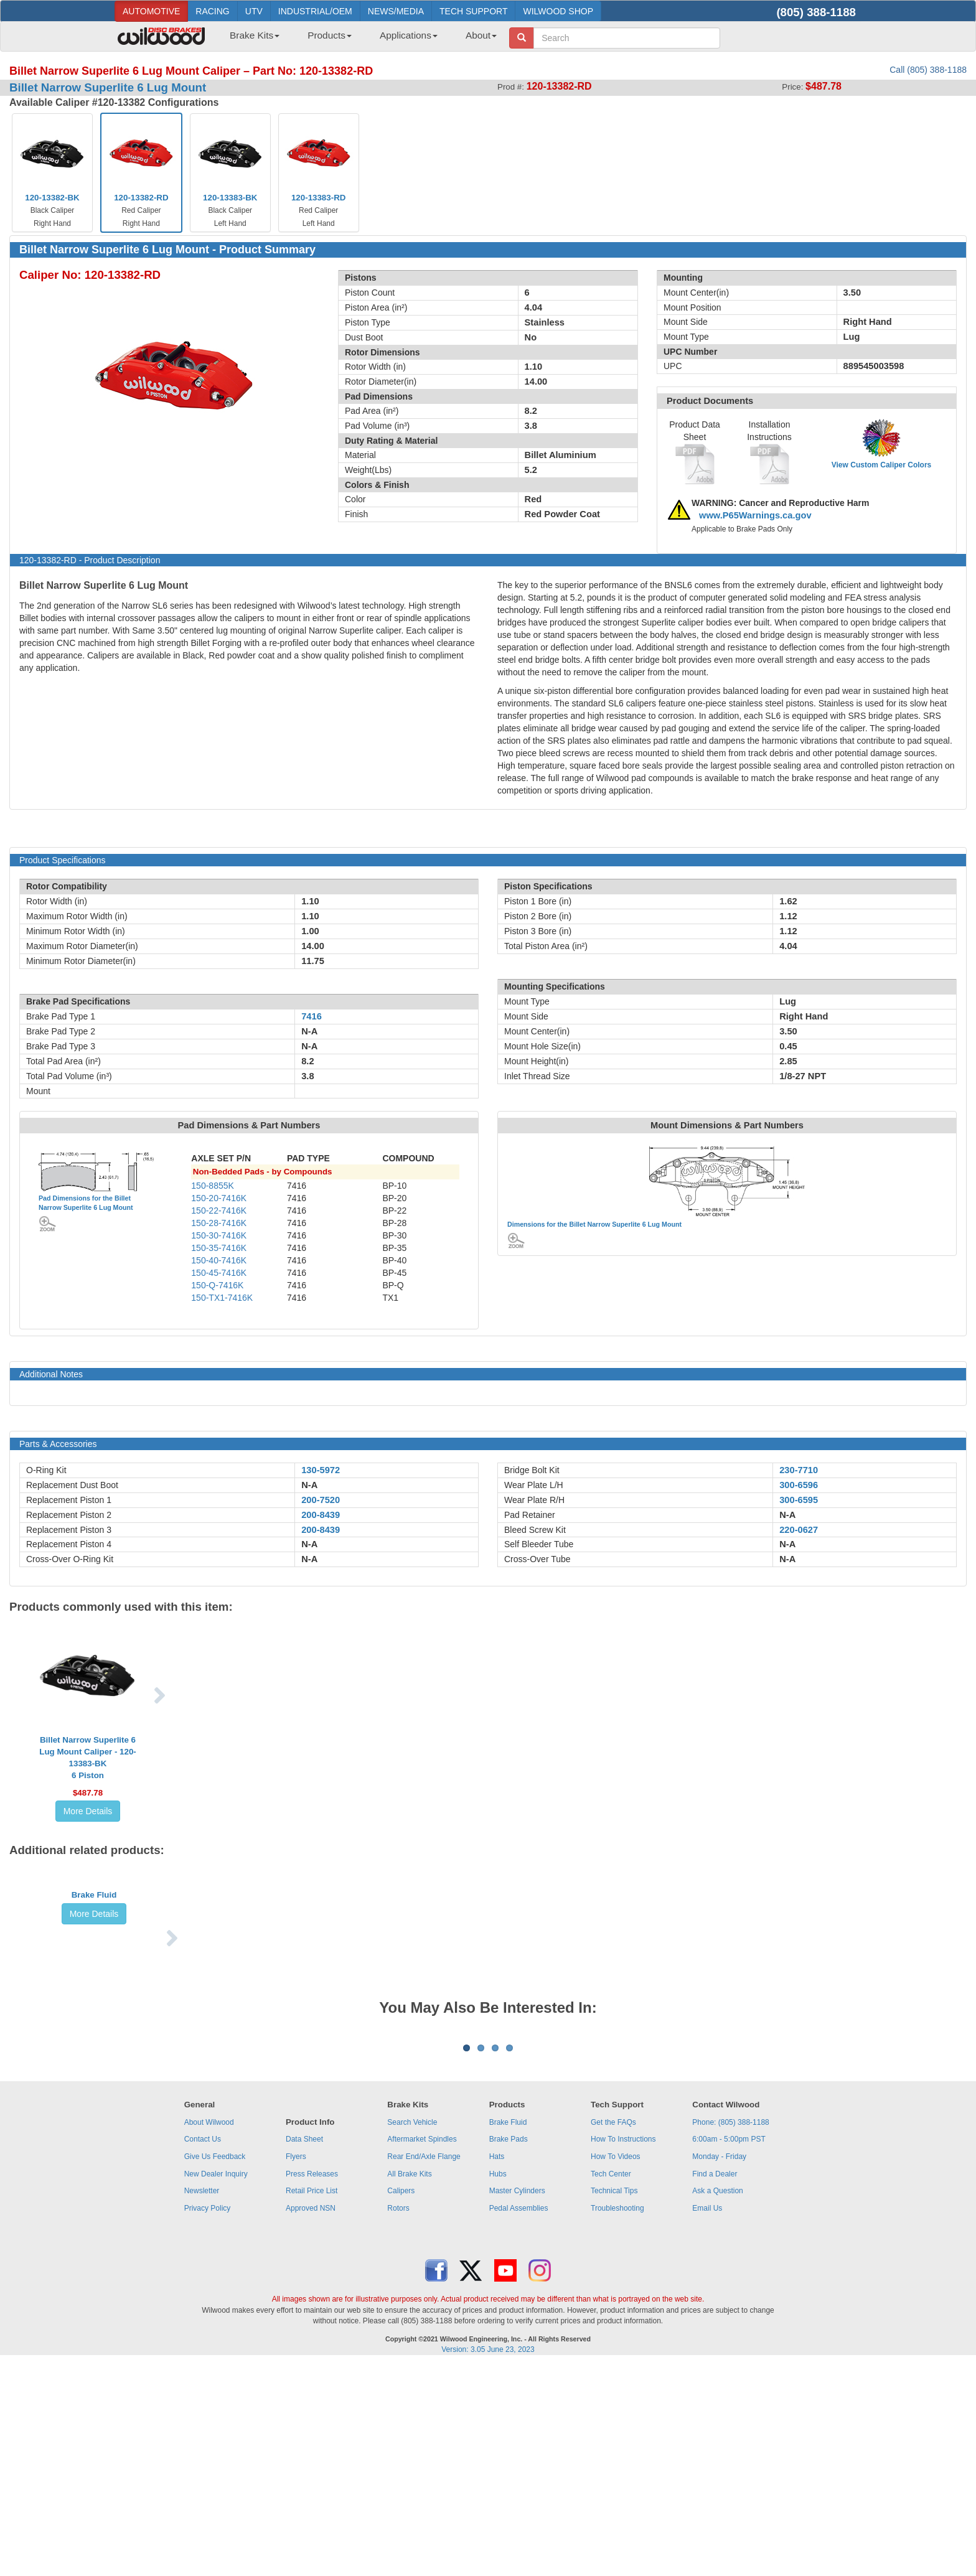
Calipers (401, 2402)
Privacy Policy (207, 2419)
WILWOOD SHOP (558, 11)
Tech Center (611, 2385)
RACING (212, 11)
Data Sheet (304, 2350)
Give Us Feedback (215, 2368)
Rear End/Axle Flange (423, 2368)
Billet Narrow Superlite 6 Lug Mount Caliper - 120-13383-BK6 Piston (87, 1757)
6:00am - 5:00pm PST (728, 2350)
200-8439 (320, 1515)
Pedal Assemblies (518, 2419)
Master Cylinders (517, 2402)
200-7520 (320, 1500)
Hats (497, 2368)
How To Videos (615, 2368)
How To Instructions (623, 2350)
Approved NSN (311, 2419)
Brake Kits (254, 35)
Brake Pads (508, 2350)
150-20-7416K (218, 1198)
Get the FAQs (613, 2334)
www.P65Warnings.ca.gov (755, 515)
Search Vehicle (412, 2334)
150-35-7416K (218, 1248)
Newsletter (202, 2402)
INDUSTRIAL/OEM (315, 11)
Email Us (707, 2419)
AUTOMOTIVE (151, 11)
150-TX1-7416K (222, 1298)
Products (329, 35)
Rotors (398, 2419)
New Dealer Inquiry (216, 2385)
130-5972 (320, 1470)
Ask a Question (717, 2402)
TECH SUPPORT (473, 11)
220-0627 (798, 1530)
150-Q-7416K (217, 1285)
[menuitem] (250, 39)
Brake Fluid (94, 1975)
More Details (88, 1811)
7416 (311, 1016)
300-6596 (798, 1485)
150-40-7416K (218, 1260)
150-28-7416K (218, 1223)
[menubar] (358, 39)
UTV (254, 11)
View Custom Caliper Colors (881, 465)
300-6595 (798, 1500)
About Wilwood (209, 2334)
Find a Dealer (714, 2385)
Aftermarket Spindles (421, 2350)
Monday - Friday (719, 2368)
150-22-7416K (218, 1210)
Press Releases (312, 2385)
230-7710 (798, 1470)
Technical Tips (614, 2402)
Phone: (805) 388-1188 (730, 2334)
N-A (309, 1485)
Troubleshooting (617, 2419)
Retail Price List (311, 2402)
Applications (409, 35)
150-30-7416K (218, 1235)
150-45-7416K (218, 1273)
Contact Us (202, 2350)
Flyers (296, 2368)
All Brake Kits (409, 2385)
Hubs (498, 2385)
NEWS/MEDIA (396, 11)
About (481, 35)
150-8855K (212, 1186)
